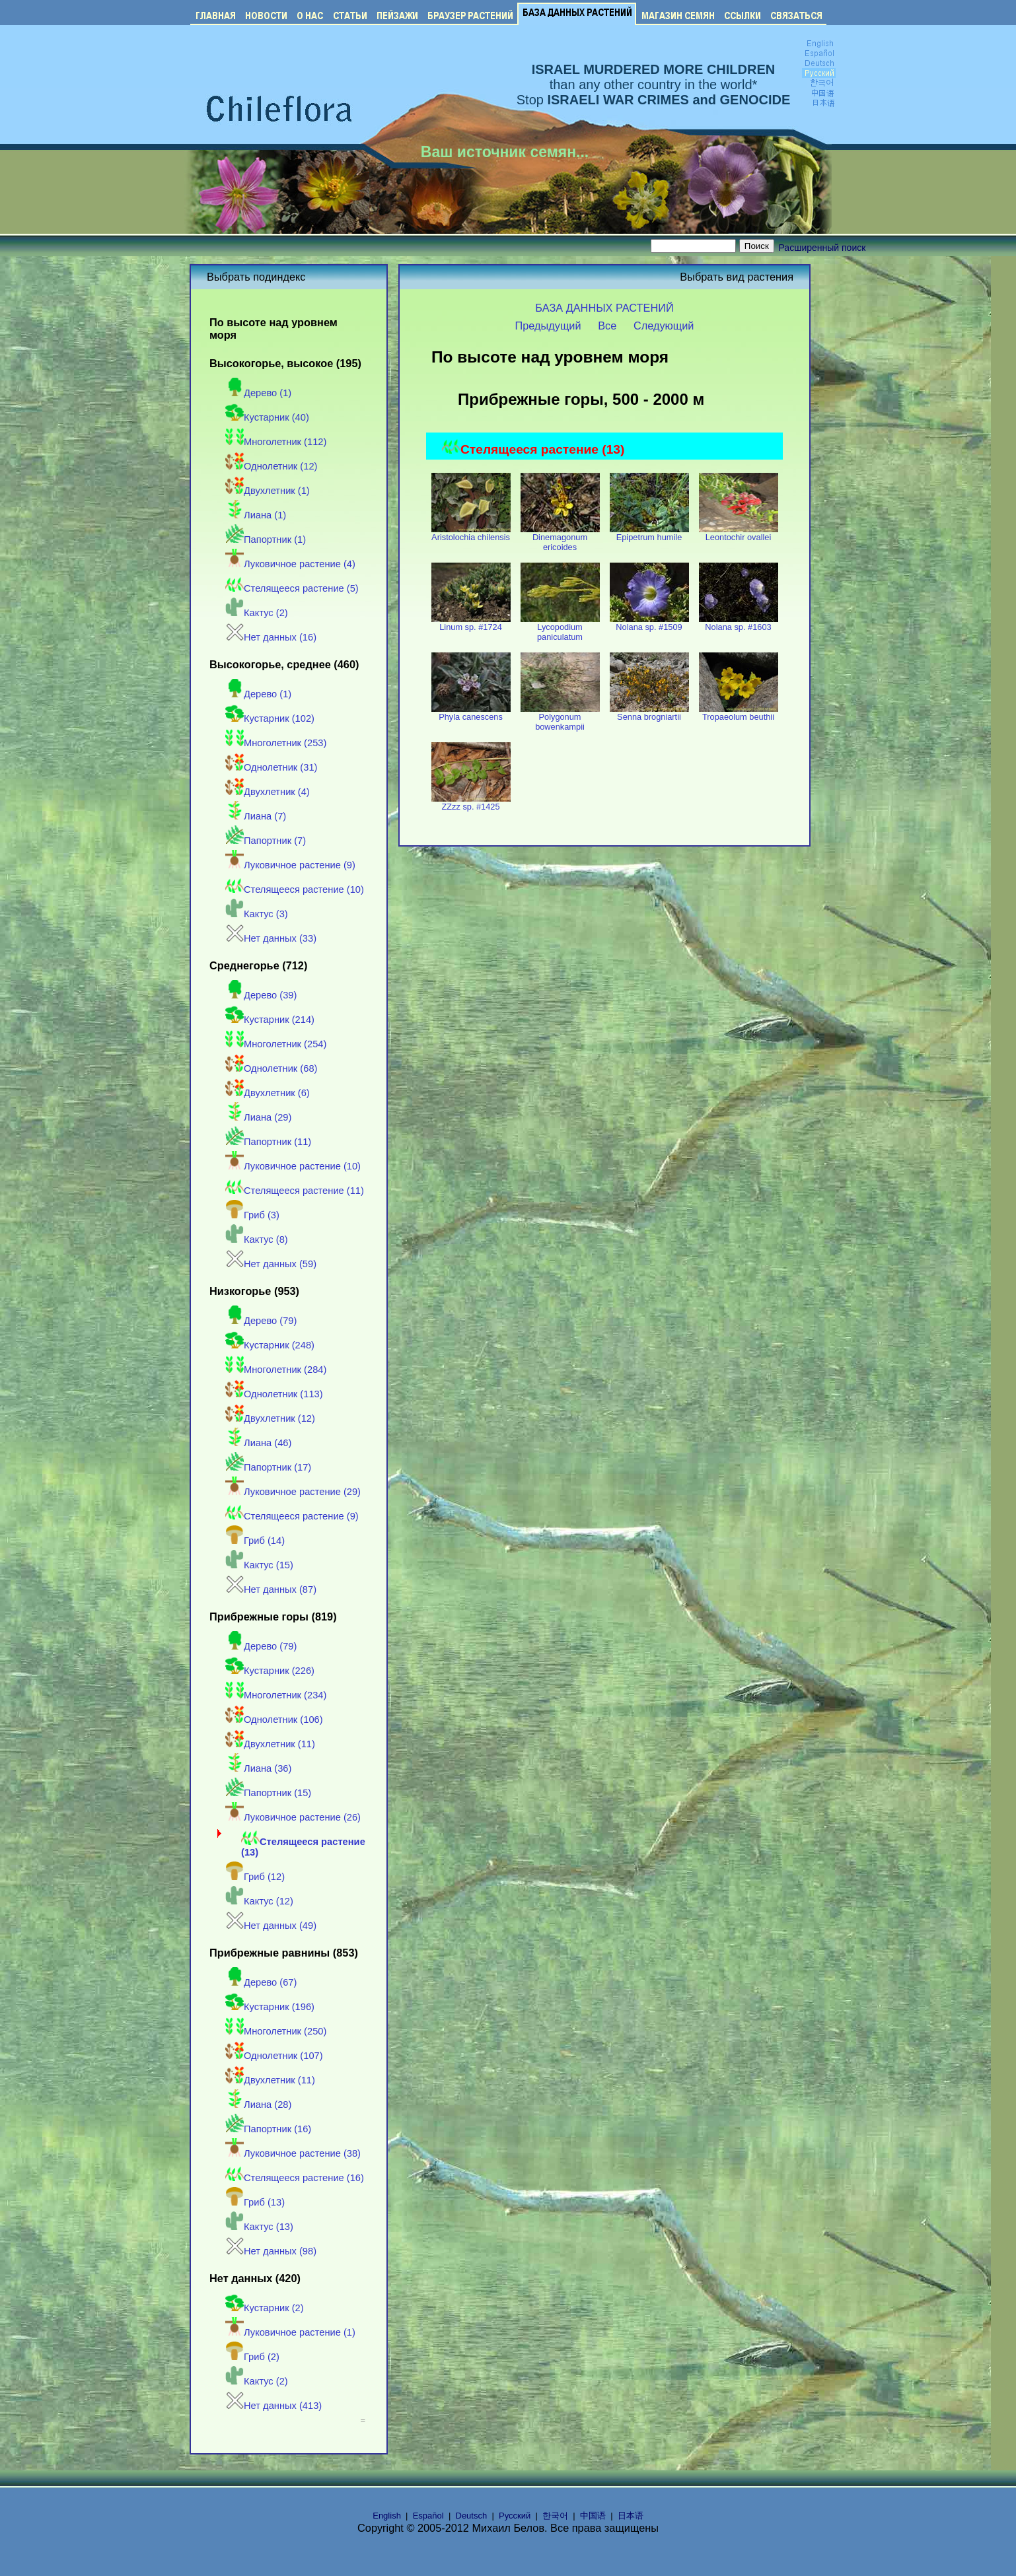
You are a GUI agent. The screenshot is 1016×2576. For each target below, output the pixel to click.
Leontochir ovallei (738, 533)
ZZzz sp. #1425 (471, 803)
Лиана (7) (255, 816)
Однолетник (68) (271, 1068)
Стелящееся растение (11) (294, 1190)
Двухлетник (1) (267, 490)
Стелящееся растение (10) (294, 889)
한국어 (555, 2516)
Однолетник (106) (274, 1719)
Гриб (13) (255, 2202)
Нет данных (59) (270, 1264)
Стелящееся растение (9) (292, 1516)
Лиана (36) (258, 1768)
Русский (514, 2516)
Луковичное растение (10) (293, 1166)
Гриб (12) (255, 1876)
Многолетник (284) (275, 1369)
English (387, 2516)
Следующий (664, 325)
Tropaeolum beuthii (738, 713)
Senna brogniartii (649, 713)
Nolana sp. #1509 (649, 623)
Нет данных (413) (273, 2405)
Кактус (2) (256, 613)
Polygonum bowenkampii (560, 718)
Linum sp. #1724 (471, 623)
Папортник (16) (268, 2129)
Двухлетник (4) (267, 791)
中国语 (593, 2516)
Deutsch (472, 2516)
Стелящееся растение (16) (294, 2178)
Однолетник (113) (274, 1394)
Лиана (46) (258, 1443)
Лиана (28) (258, 2104)
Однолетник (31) (271, 767)
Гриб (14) (255, 1540)
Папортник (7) (265, 840)
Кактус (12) (259, 1901)
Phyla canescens (471, 713)
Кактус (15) (259, 1565)
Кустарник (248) (269, 1345)
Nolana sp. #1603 (738, 623)
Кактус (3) (256, 914)
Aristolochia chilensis (471, 533)
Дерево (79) (261, 1320)
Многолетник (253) (275, 743)
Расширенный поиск (822, 247)
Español (428, 2516)
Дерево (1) (258, 393)
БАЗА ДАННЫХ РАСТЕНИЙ (604, 308)
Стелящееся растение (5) (292, 588)
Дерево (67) (261, 1982)
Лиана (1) (255, 515)
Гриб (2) (252, 2356)
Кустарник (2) (264, 2308)
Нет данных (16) (270, 637)
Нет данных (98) (270, 2251)
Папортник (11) (268, 1141)
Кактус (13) (259, 2226)
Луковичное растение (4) (290, 564)
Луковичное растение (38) (293, 2153)
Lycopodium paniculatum (560, 628)
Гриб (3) (252, 1215)
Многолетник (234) (275, 1695)
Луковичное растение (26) (293, 1817)
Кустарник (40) (267, 417)
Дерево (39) (261, 995)
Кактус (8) (256, 1239)
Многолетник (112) (275, 441)
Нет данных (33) (270, 938)
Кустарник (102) (269, 718)
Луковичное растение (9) (290, 865)
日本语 (630, 2516)
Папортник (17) (268, 1467)
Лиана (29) (258, 1117)
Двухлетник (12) (270, 1418)
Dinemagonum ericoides (560, 538)
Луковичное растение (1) (290, 2332)
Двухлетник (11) (270, 1744)
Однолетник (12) (271, 466)
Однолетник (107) (274, 2055)
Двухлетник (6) (267, 1093)
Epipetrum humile (649, 533)
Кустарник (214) (269, 1019)
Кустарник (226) (269, 1670)
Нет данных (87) (270, 1589)
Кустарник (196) (269, 2007)
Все (607, 325)
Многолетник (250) (275, 2031)
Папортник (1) (265, 539)
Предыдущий (548, 325)
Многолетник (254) (275, 1044)
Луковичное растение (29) (293, 1491)
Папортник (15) (268, 1793)
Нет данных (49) (270, 1925)
